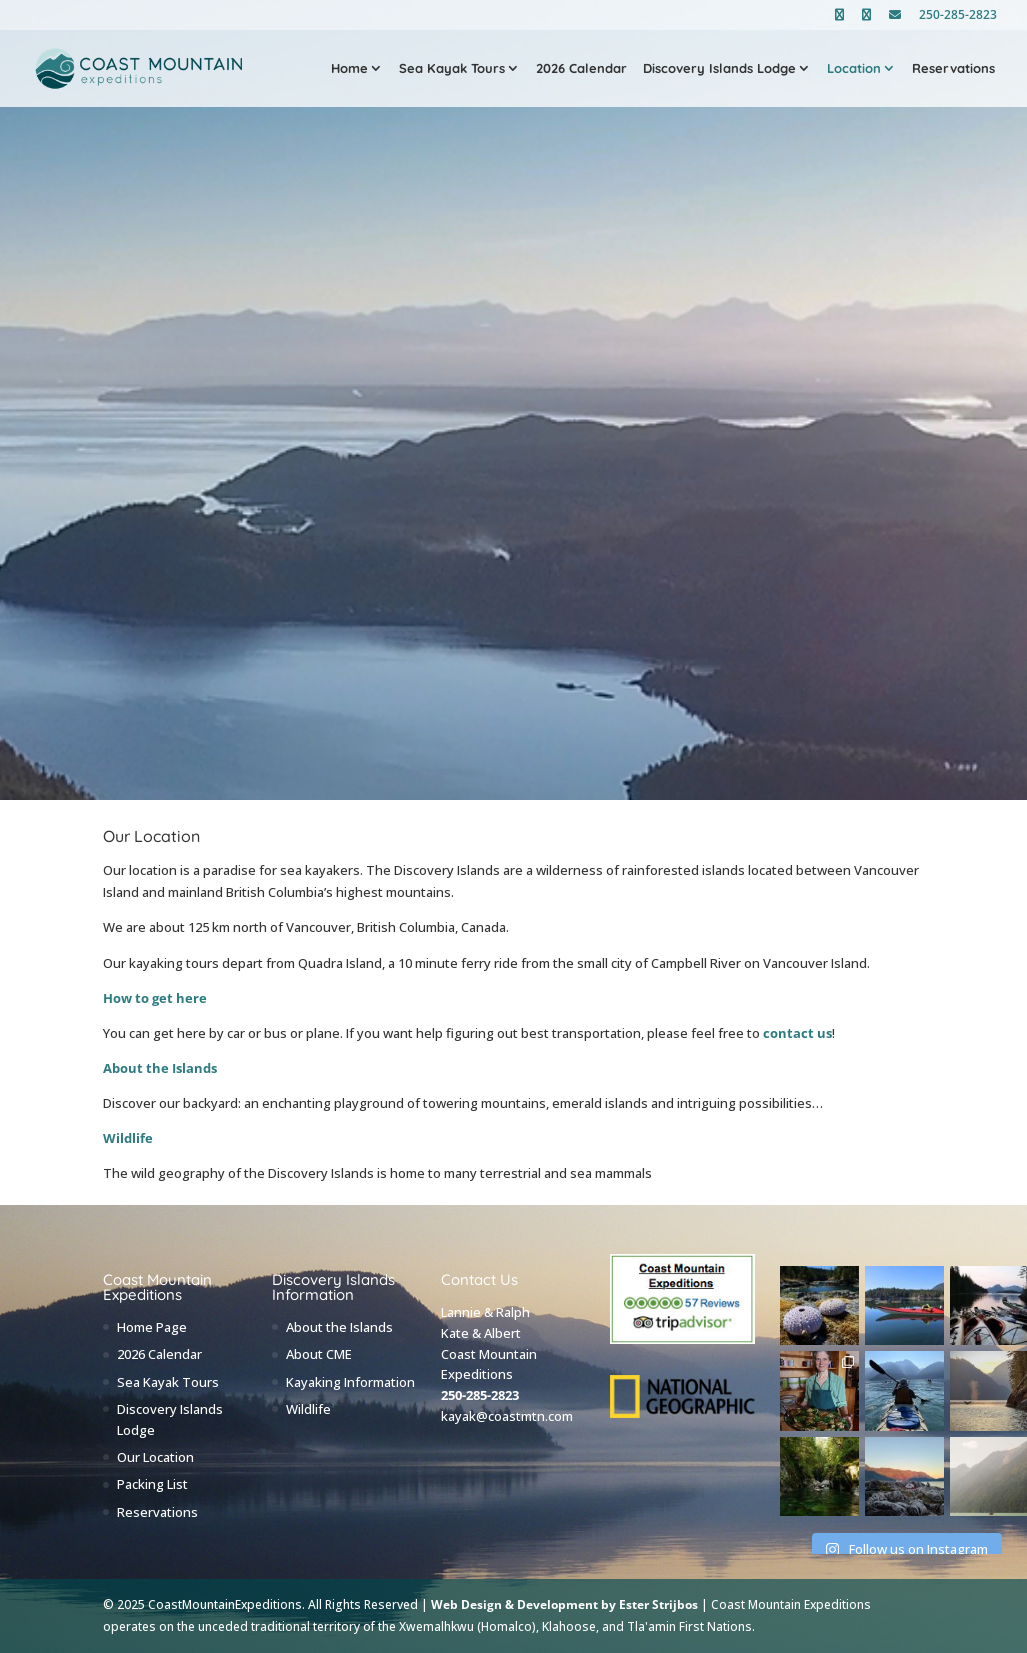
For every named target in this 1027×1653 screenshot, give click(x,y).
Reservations (953, 69)
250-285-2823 (958, 16)
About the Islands (160, 1068)
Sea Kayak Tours (452, 69)
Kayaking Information (350, 1382)
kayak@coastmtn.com (507, 1416)
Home (349, 69)
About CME (319, 1354)
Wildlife (128, 1138)
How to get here (155, 998)
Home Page (152, 1327)
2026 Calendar (581, 69)
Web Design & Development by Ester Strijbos (564, 1604)
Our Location (155, 1457)
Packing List (152, 1484)
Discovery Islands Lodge (719, 69)
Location (854, 69)
